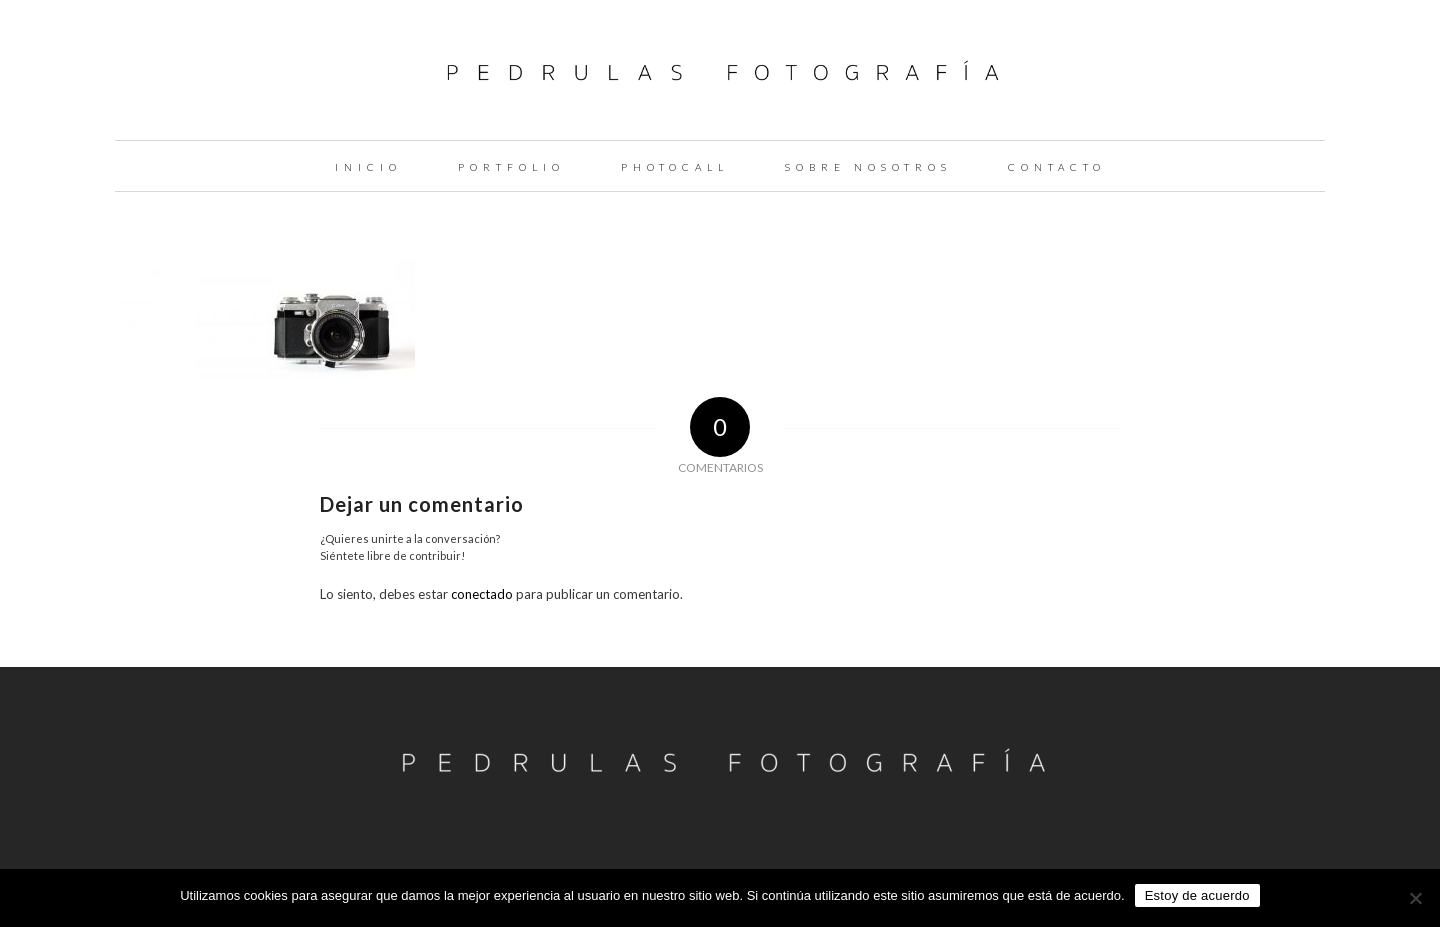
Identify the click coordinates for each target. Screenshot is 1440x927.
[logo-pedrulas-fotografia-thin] (720, 70)
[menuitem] (368, 166)
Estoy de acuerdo (1197, 895)
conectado (482, 594)
